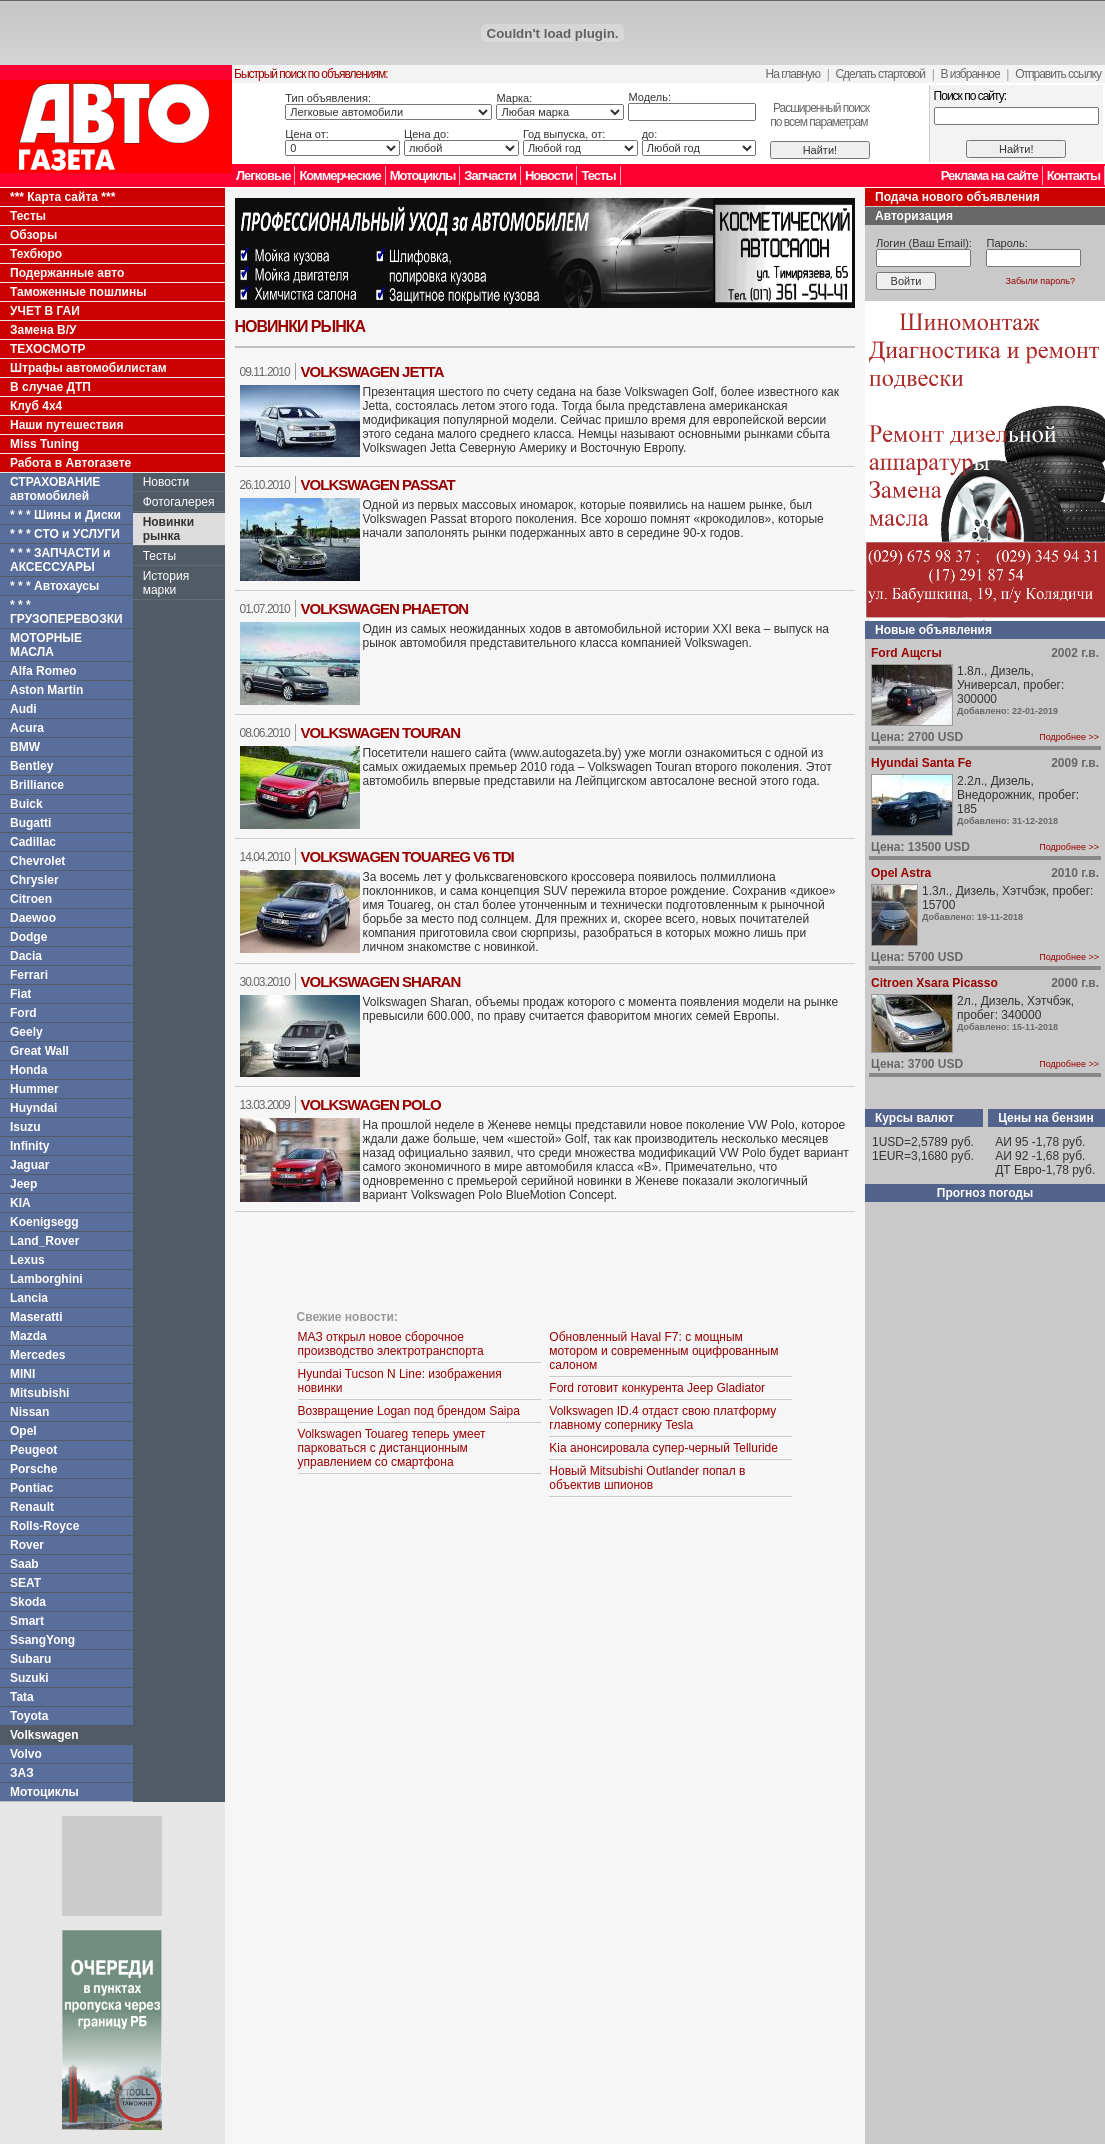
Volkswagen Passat (378, 484)
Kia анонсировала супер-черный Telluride (663, 1448)
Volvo (26, 1754)
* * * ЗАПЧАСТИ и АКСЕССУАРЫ (60, 560)
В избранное (969, 74)
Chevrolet (37, 861)
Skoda (28, 1602)
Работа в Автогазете (70, 463)
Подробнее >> (1069, 737)
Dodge (28, 937)
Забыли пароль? (1040, 281)
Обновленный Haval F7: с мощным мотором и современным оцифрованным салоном (663, 1351)
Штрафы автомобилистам (88, 368)
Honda (28, 1070)
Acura (27, 728)
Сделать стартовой (880, 74)
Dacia (26, 956)
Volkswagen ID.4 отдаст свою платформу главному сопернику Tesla (662, 1418)
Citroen (31, 899)
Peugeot (33, 1450)
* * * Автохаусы (54, 586)
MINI (22, 1374)
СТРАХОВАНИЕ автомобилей (55, 489)
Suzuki (29, 1678)
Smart (27, 1621)
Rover (27, 1545)
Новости (549, 175)
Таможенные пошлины (78, 292)
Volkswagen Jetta (372, 371)
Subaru (30, 1659)
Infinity (29, 1146)
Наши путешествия (67, 425)
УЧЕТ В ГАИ (45, 311)
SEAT (25, 1583)
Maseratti (36, 1317)
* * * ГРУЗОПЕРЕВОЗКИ (66, 612)
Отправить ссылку (1058, 74)
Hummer (34, 1089)
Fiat (20, 994)
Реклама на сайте (989, 175)
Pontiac (31, 1488)
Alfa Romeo (43, 671)
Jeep (23, 1184)
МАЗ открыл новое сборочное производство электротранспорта (391, 1344)
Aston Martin (46, 690)
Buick (26, 804)
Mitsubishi (39, 1393)
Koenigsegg (44, 1222)
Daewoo (33, 918)
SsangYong (42, 1640)
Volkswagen (44, 1735)
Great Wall (39, 1051)
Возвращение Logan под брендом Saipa (409, 1411)
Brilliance (37, 785)
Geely (26, 1032)
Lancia (29, 1298)
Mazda (28, 1336)
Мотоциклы (423, 175)
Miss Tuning (44, 444)
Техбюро (36, 254)
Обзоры (33, 235)
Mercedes (37, 1355)
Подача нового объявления (957, 197)
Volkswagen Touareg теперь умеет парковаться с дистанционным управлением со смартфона (392, 1448)
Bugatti (30, 823)
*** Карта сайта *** (62, 197)
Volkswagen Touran (380, 732)
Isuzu (25, 1127)
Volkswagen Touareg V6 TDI (407, 856)
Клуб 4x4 (36, 406)
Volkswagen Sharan (381, 981)
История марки (166, 583)
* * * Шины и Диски (65, 515)
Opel (23, 1431)
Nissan (29, 1412)
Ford (23, 1013)
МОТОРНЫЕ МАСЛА (46, 645)
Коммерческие (339, 175)
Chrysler (34, 880)
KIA (20, 1203)
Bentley (31, 766)
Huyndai (33, 1108)
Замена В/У (43, 330)
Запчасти (490, 175)
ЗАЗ (22, 1773)
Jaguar (29, 1165)
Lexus (27, 1260)
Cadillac (33, 842)
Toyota (29, 1716)
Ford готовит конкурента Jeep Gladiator (657, 1388)
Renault (32, 1507)
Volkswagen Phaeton (385, 608)
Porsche (33, 1469)
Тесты (598, 175)
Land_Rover (44, 1241)
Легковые (263, 175)
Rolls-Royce (44, 1526)
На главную (793, 74)
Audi (23, 709)
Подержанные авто (67, 273)
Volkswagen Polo (371, 1104)
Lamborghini (46, 1279)
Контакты (1073, 175)
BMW (25, 747)
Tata (22, 1697)
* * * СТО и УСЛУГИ (65, 534)
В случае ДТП (50, 387)
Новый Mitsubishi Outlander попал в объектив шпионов (647, 1478)
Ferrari (29, 975)
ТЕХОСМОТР (48, 349)
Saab (24, 1564)
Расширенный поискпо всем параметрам (819, 115)
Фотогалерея (179, 502)
